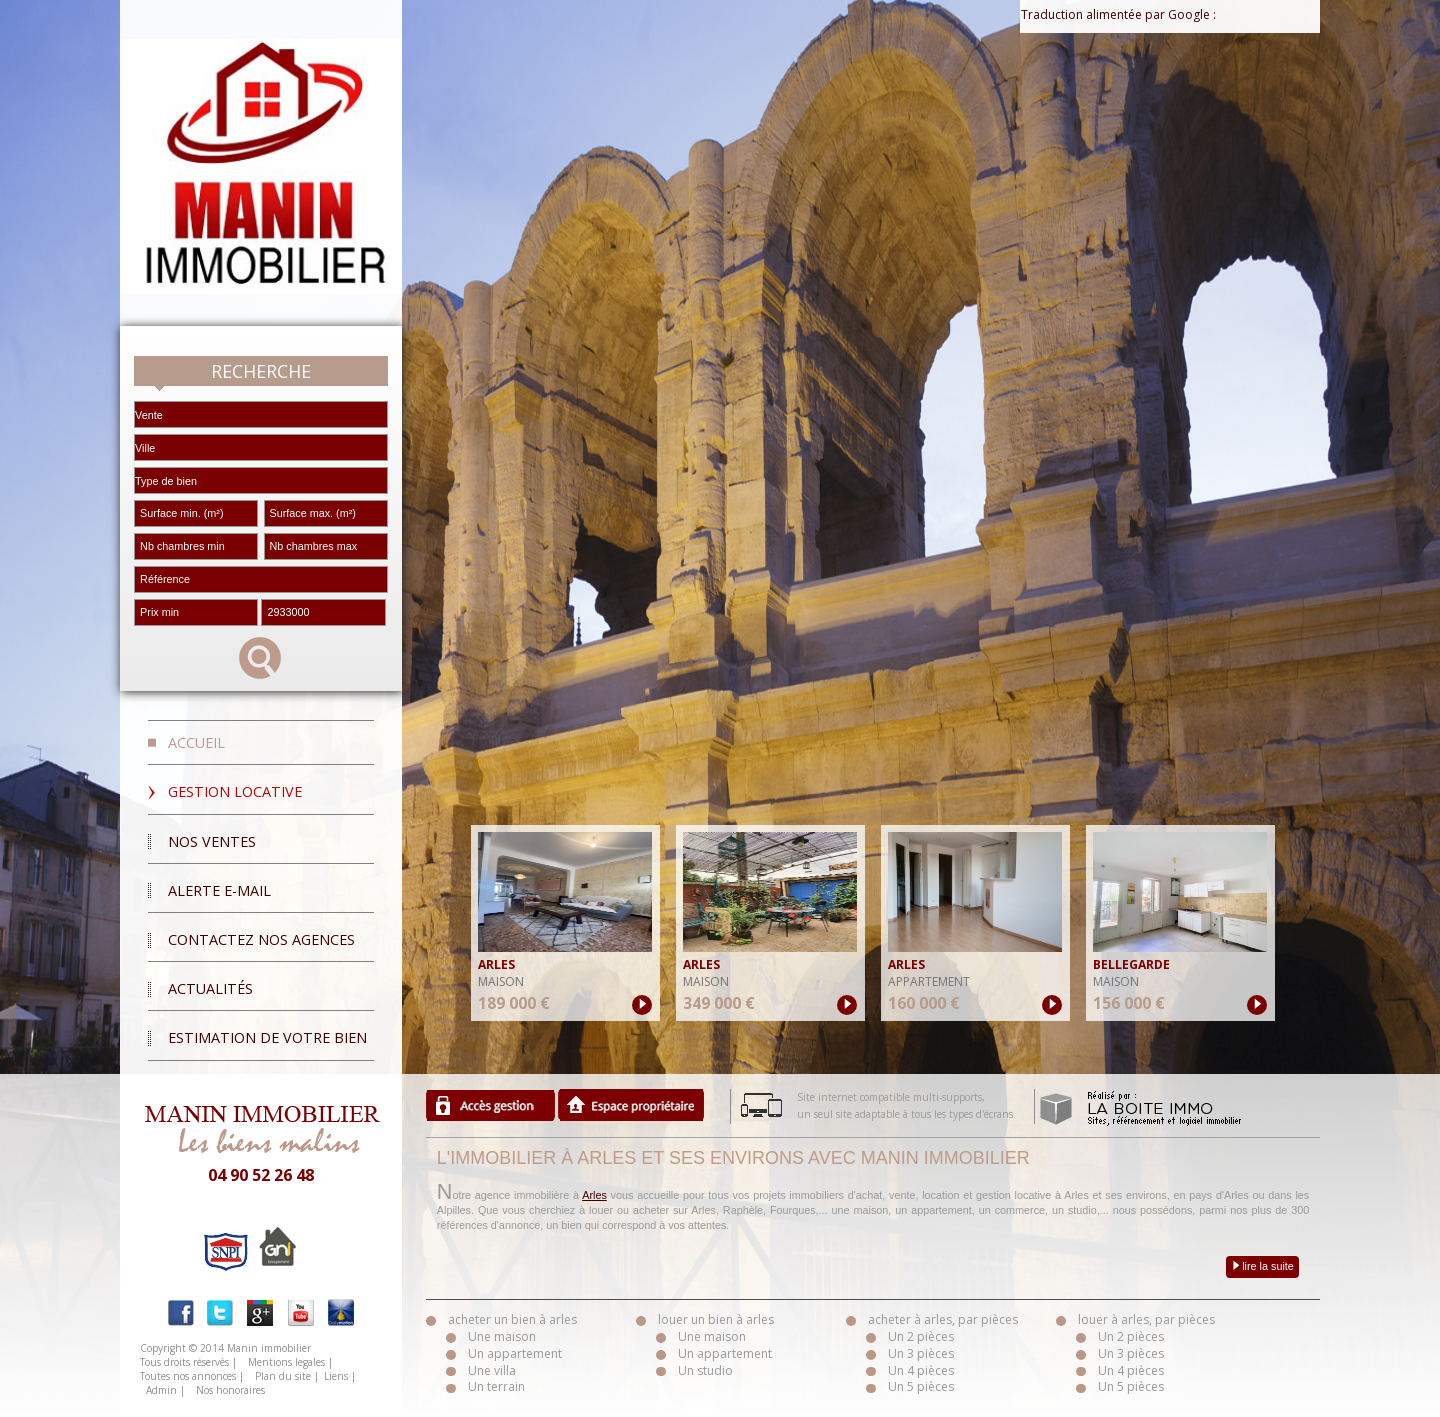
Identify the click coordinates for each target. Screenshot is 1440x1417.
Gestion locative (235, 791)
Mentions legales (286, 1362)
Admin (161, 1390)
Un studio (705, 1370)
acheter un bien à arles (512, 1319)
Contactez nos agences (261, 939)
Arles (594, 1195)
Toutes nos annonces (188, 1376)
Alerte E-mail (219, 890)
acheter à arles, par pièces (943, 1319)
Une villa (492, 1370)
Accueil (196, 742)
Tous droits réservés (184, 1362)
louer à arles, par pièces (1146, 1319)
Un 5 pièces (921, 1386)
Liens (336, 1376)
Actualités (210, 988)
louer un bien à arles (716, 1319)
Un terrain (496, 1386)
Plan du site (283, 1376)
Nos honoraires (230, 1390)
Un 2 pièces (921, 1336)
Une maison (502, 1336)
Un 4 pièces (921, 1370)
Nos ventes (212, 841)
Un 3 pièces (921, 1353)
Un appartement (515, 1353)
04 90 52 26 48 (261, 1175)
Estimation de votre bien (267, 1037)
